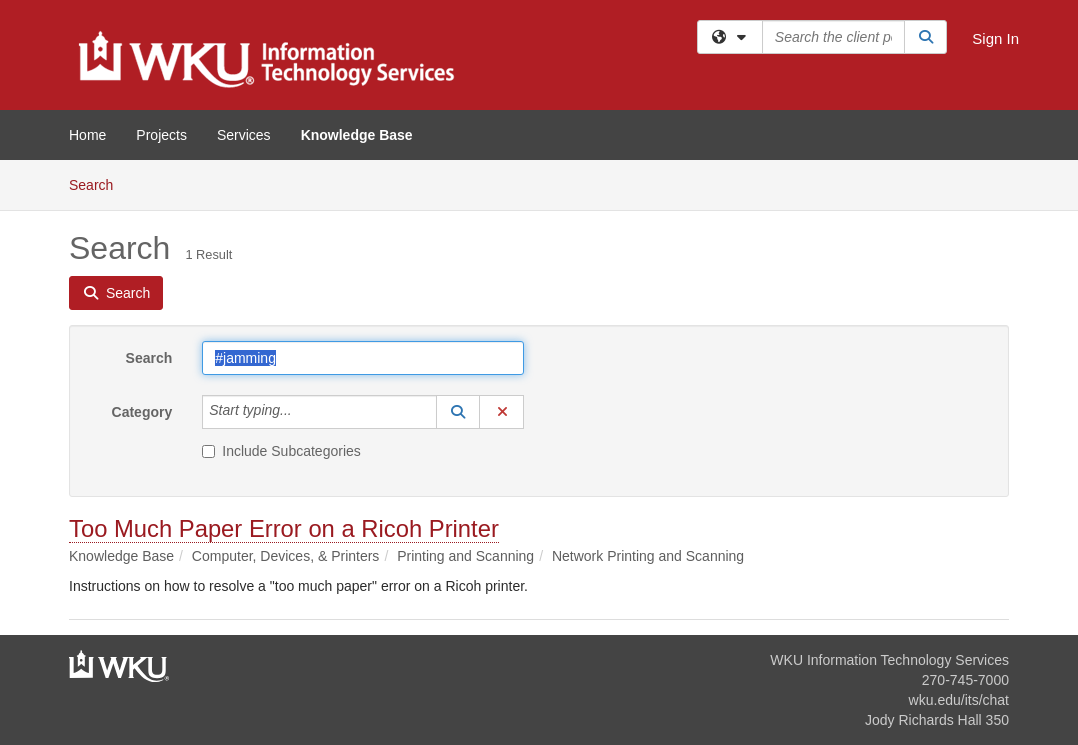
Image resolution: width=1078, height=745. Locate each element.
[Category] (303, 412)
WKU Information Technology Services (889, 660)
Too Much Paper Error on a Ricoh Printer (284, 528)
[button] (458, 412)
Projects (161, 135)
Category (142, 412)
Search (98, 183)
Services (244, 135)
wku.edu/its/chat (959, 700)
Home (87, 135)
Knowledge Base (357, 135)
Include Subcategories (281, 451)
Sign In (995, 38)
